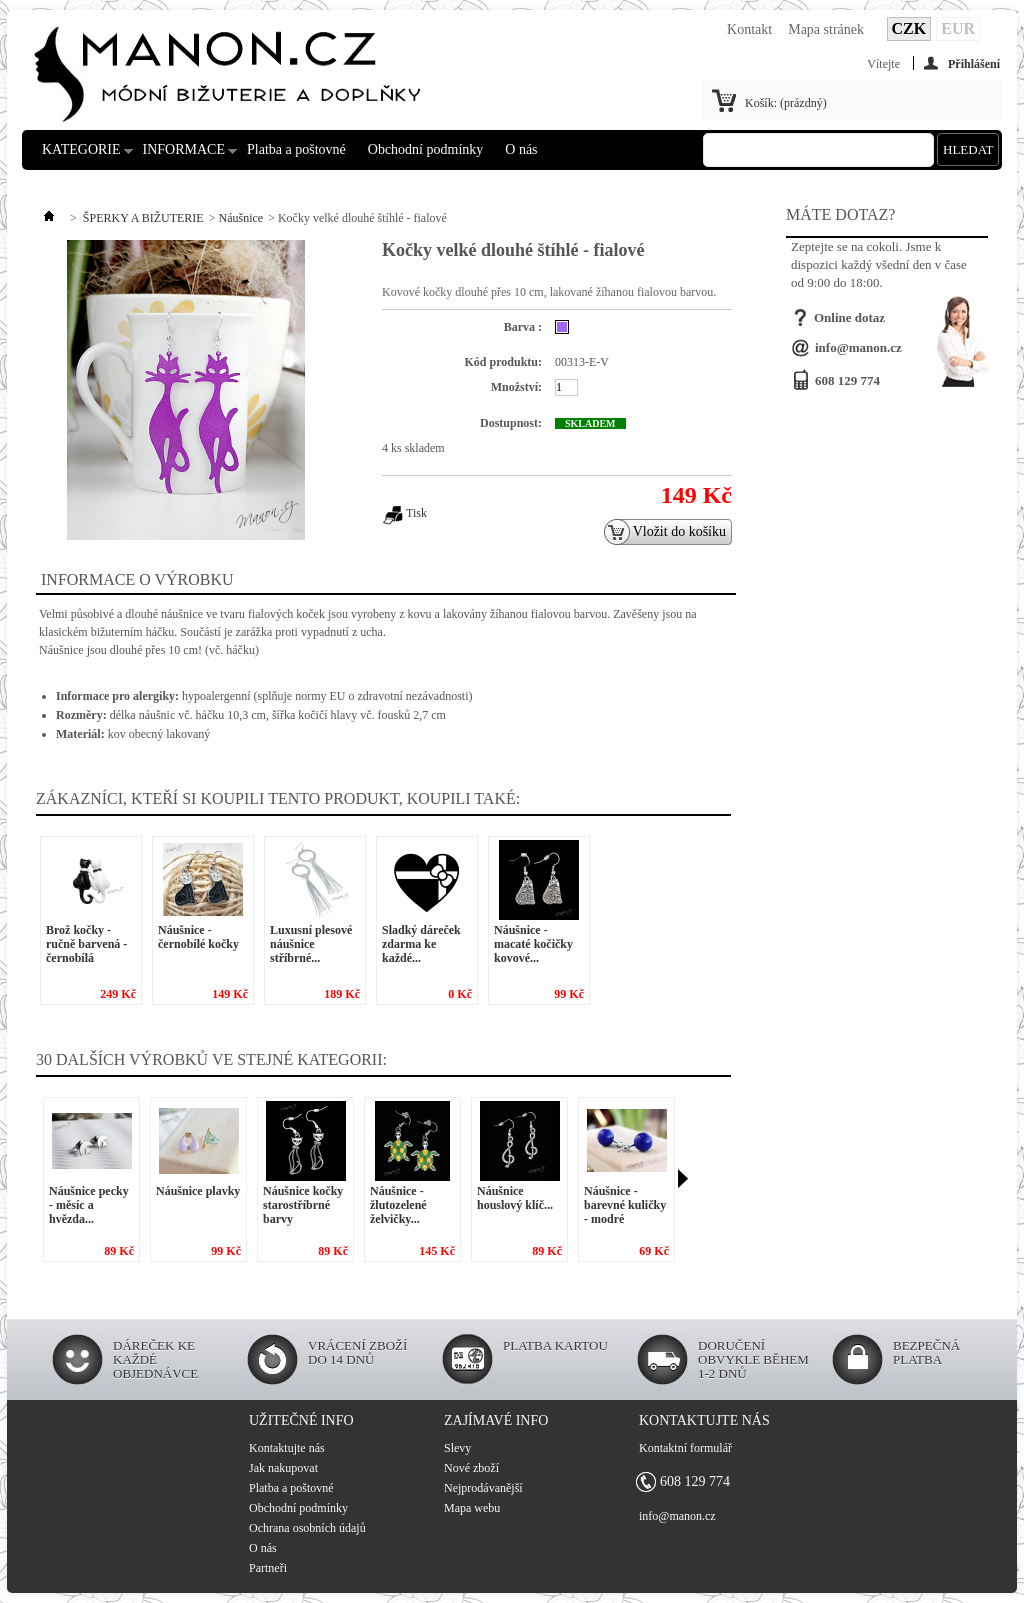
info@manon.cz (858, 347)
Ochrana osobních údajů (307, 1528)
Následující (683, 1178)
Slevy (457, 1448)
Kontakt (749, 29)
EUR (958, 28)
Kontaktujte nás (287, 1448)
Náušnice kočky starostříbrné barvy (303, 1205)
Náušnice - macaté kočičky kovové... (533, 944)
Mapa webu (472, 1508)
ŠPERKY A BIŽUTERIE (143, 218)
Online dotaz (849, 317)
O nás (521, 149)
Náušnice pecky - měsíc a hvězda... (89, 1205)
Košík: (786, 103)
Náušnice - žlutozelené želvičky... (398, 1205)
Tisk (416, 513)
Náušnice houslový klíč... (515, 1198)
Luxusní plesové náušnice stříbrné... (311, 944)
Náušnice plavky (198, 1191)
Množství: (516, 387)
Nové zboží (471, 1468)
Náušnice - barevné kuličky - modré (625, 1205)
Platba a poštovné (296, 149)
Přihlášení (974, 63)
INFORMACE (184, 156)
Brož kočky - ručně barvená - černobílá (86, 944)
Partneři (268, 1568)
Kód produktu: (503, 362)
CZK (909, 28)
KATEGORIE (81, 156)
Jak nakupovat (283, 1468)
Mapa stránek (826, 29)
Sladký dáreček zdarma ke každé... (421, 944)
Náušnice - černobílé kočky (198, 937)
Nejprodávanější (483, 1488)
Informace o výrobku (137, 579)
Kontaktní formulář (685, 1448)
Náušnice (240, 218)
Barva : (523, 327)
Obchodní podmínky (426, 149)
